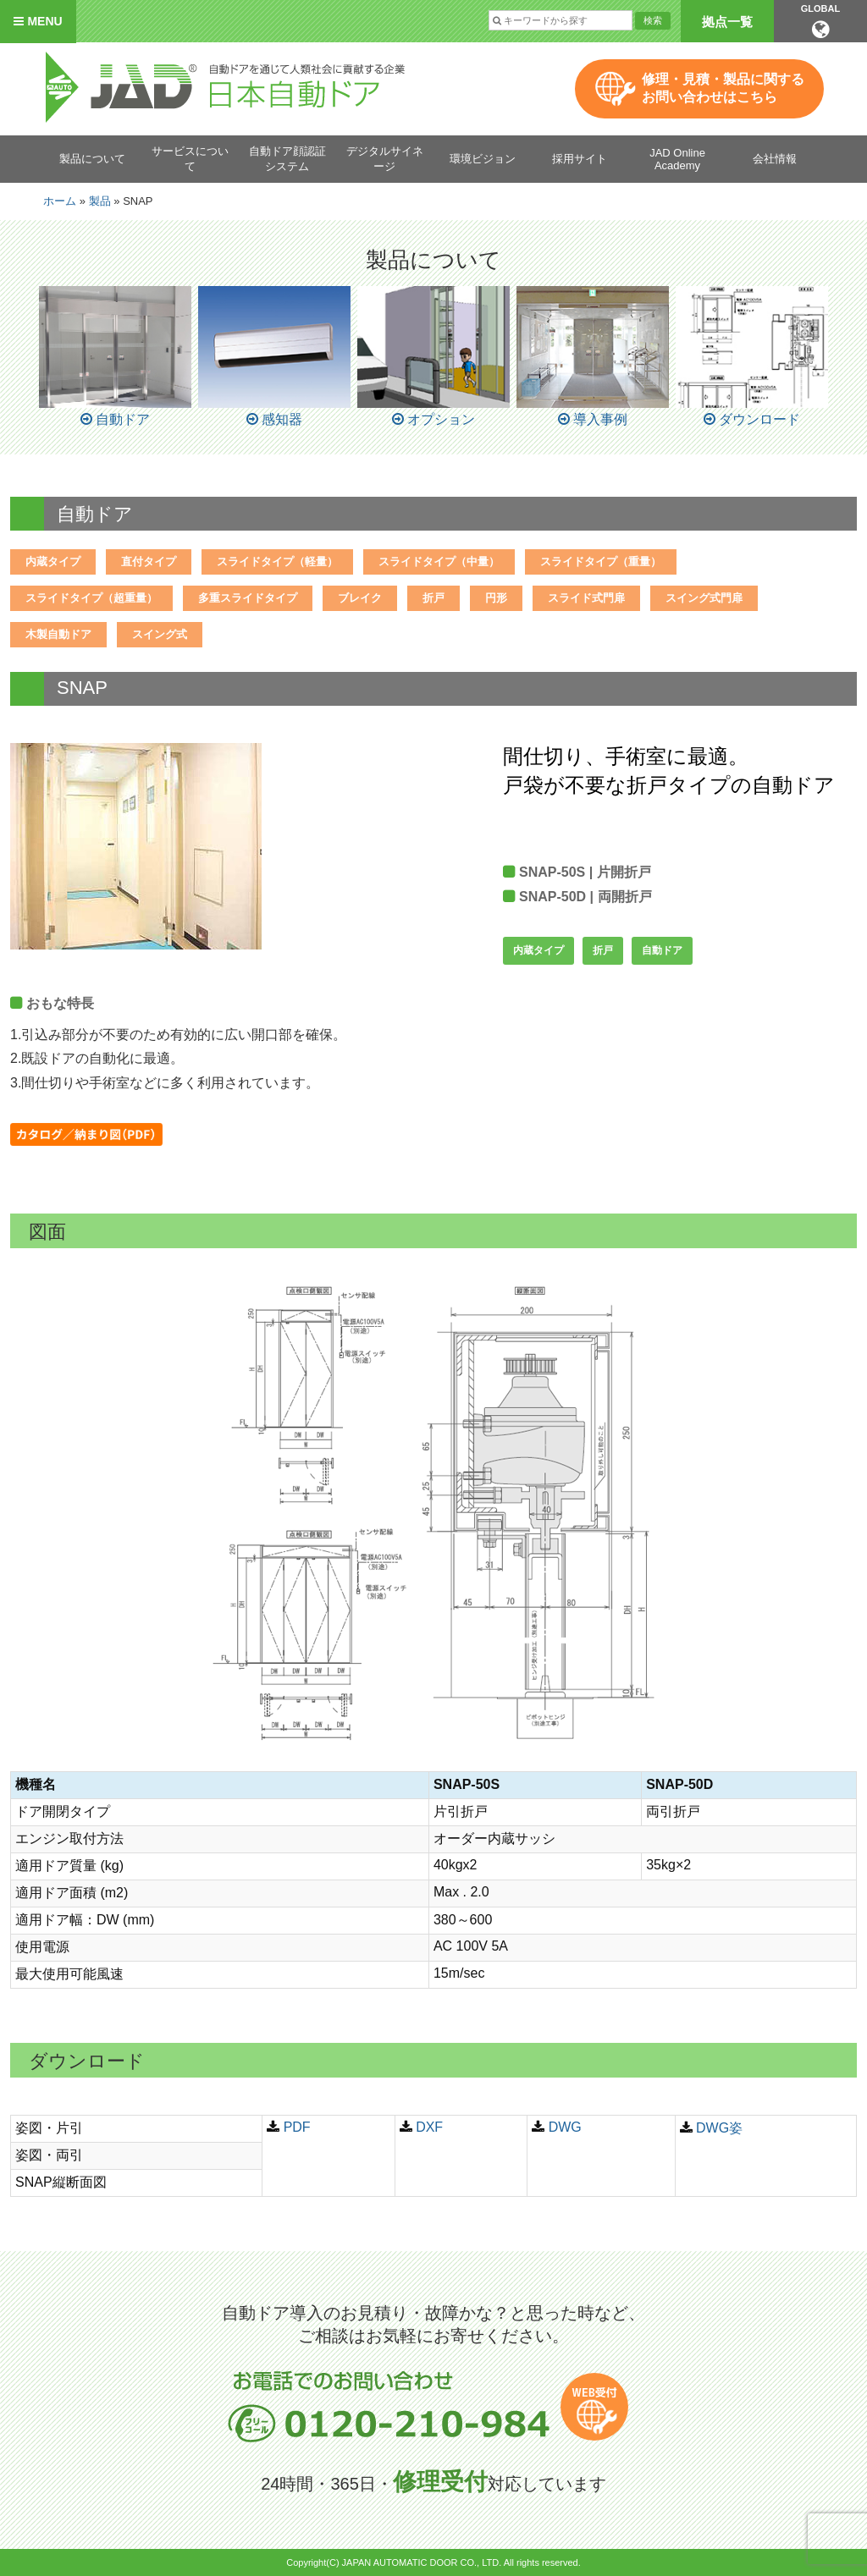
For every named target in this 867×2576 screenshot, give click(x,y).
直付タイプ (148, 561)
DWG (565, 2127)
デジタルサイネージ (384, 159)
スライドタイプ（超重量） (91, 598)
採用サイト (579, 158)
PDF (297, 2127)
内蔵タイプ (52, 561)
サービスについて (190, 159)
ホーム (59, 201)
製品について (92, 158)
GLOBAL (820, 21)
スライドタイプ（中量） (439, 561)
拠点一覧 (727, 21)
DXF (429, 2127)
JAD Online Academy (677, 159)
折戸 (433, 598)
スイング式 (159, 634)
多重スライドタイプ (247, 598)
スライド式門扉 (586, 598)
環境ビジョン (483, 158)
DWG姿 (719, 2128)
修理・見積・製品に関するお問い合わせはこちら (723, 88)
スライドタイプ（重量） (600, 561)
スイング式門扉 (704, 598)
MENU (38, 21)
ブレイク (360, 598)
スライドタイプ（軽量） (277, 561)
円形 (496, 598)
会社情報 (775, 158)
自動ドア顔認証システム (287, 159)
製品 (100, 201)
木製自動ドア (58, 634)
